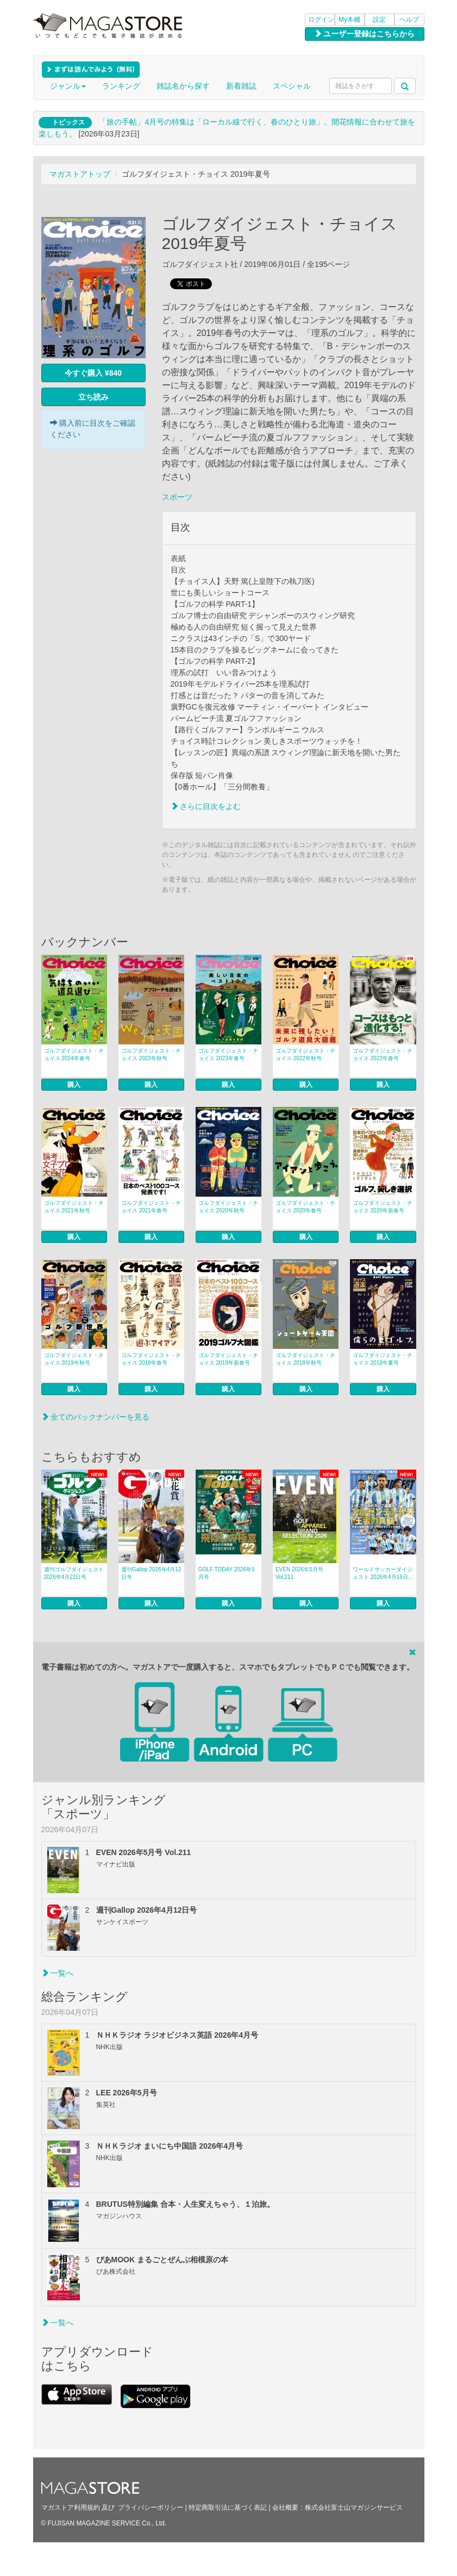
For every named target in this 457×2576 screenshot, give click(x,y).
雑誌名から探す (183, 86)
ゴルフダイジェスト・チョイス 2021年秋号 (74, 1207)
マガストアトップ (79, 174)
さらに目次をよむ (206, 806)
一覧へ (57, 1973)
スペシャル (292, 86)
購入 (73, 1084)
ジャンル (68, 86)
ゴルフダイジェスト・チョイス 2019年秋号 (74, 1359)
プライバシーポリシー (150, 2507)
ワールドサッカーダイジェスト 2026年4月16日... (382, 1573)
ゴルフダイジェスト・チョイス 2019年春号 (151, 1359)
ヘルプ (409, 19)
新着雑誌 (241, 86)
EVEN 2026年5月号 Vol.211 (299, 1573)
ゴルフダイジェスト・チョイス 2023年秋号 (151, 1054)
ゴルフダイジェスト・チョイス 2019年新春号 (228, 1359)
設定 (379, 19)
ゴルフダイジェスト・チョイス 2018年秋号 (305, 1359)
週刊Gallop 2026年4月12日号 (151, 1573)
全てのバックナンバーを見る (95, 1417)
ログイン (321, 19)
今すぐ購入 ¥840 (93, 373)
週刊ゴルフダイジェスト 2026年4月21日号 (74, 1573)
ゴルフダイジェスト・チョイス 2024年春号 (74, 1054)
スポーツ (177, 497)
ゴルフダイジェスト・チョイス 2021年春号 (151, 1207)
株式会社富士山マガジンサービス (354, 2507)
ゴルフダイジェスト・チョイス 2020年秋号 (228, 1207)
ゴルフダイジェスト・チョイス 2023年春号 (228, 1054)
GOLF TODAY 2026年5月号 (226, 1573)
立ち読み (93, 397)
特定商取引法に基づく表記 (228, 2507)
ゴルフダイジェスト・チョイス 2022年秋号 (305, 1054)
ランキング (121, 86)
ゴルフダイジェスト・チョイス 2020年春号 (305, 1207)
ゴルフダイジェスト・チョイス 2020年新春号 (382, 1207)
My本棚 (349, 19)
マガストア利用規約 (70, 2507)
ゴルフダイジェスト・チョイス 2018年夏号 (382, 1359)
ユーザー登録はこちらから (364, 33)
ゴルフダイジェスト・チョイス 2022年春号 (382, 1054)
